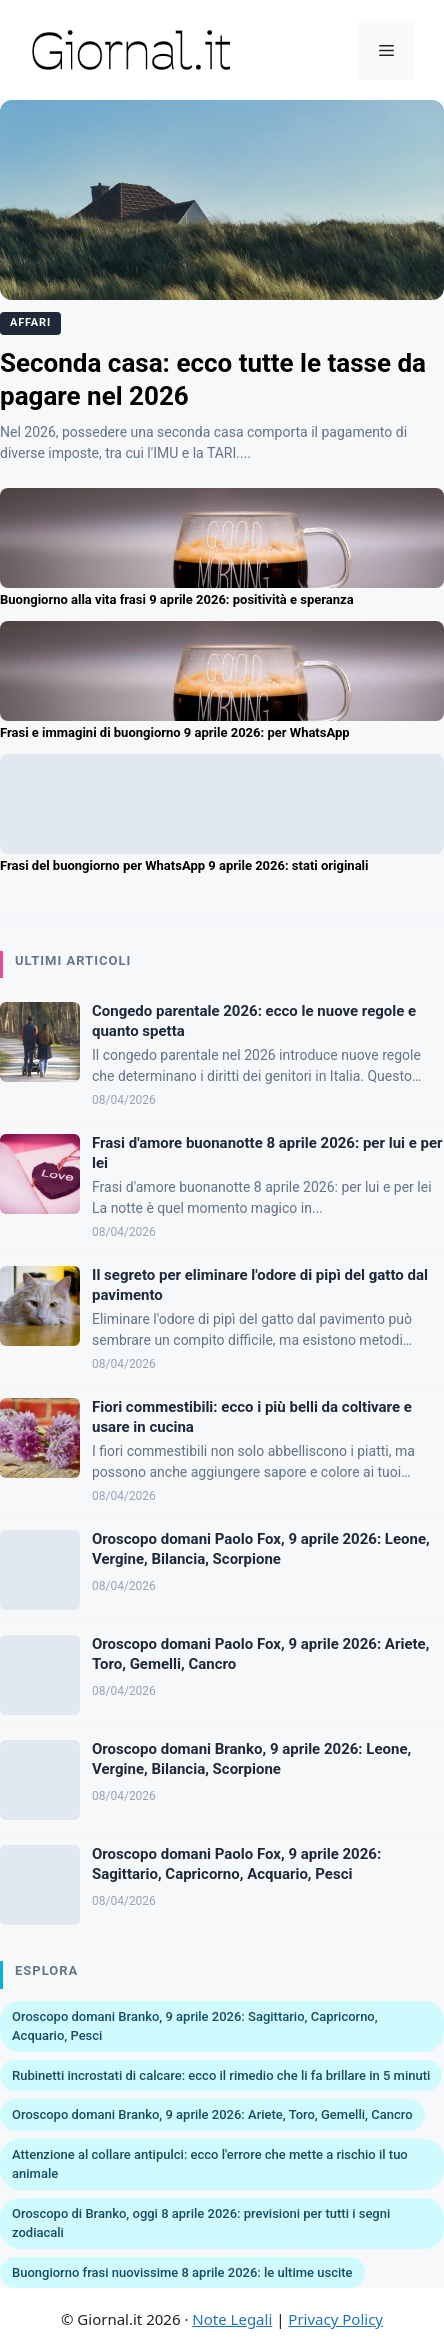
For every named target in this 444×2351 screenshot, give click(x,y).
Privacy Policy (335, 2319)
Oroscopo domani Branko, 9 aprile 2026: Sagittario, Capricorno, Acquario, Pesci (195, 2026)
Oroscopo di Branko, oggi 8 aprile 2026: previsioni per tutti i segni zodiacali (201, 2223)
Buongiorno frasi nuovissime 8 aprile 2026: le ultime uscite (182, 2272)
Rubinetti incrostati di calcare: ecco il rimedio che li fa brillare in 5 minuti (221, 2075)
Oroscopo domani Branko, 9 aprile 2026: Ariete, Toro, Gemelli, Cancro (212, 2114)
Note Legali (232, 2319)
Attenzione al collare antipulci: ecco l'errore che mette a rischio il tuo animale (210, 2164)
